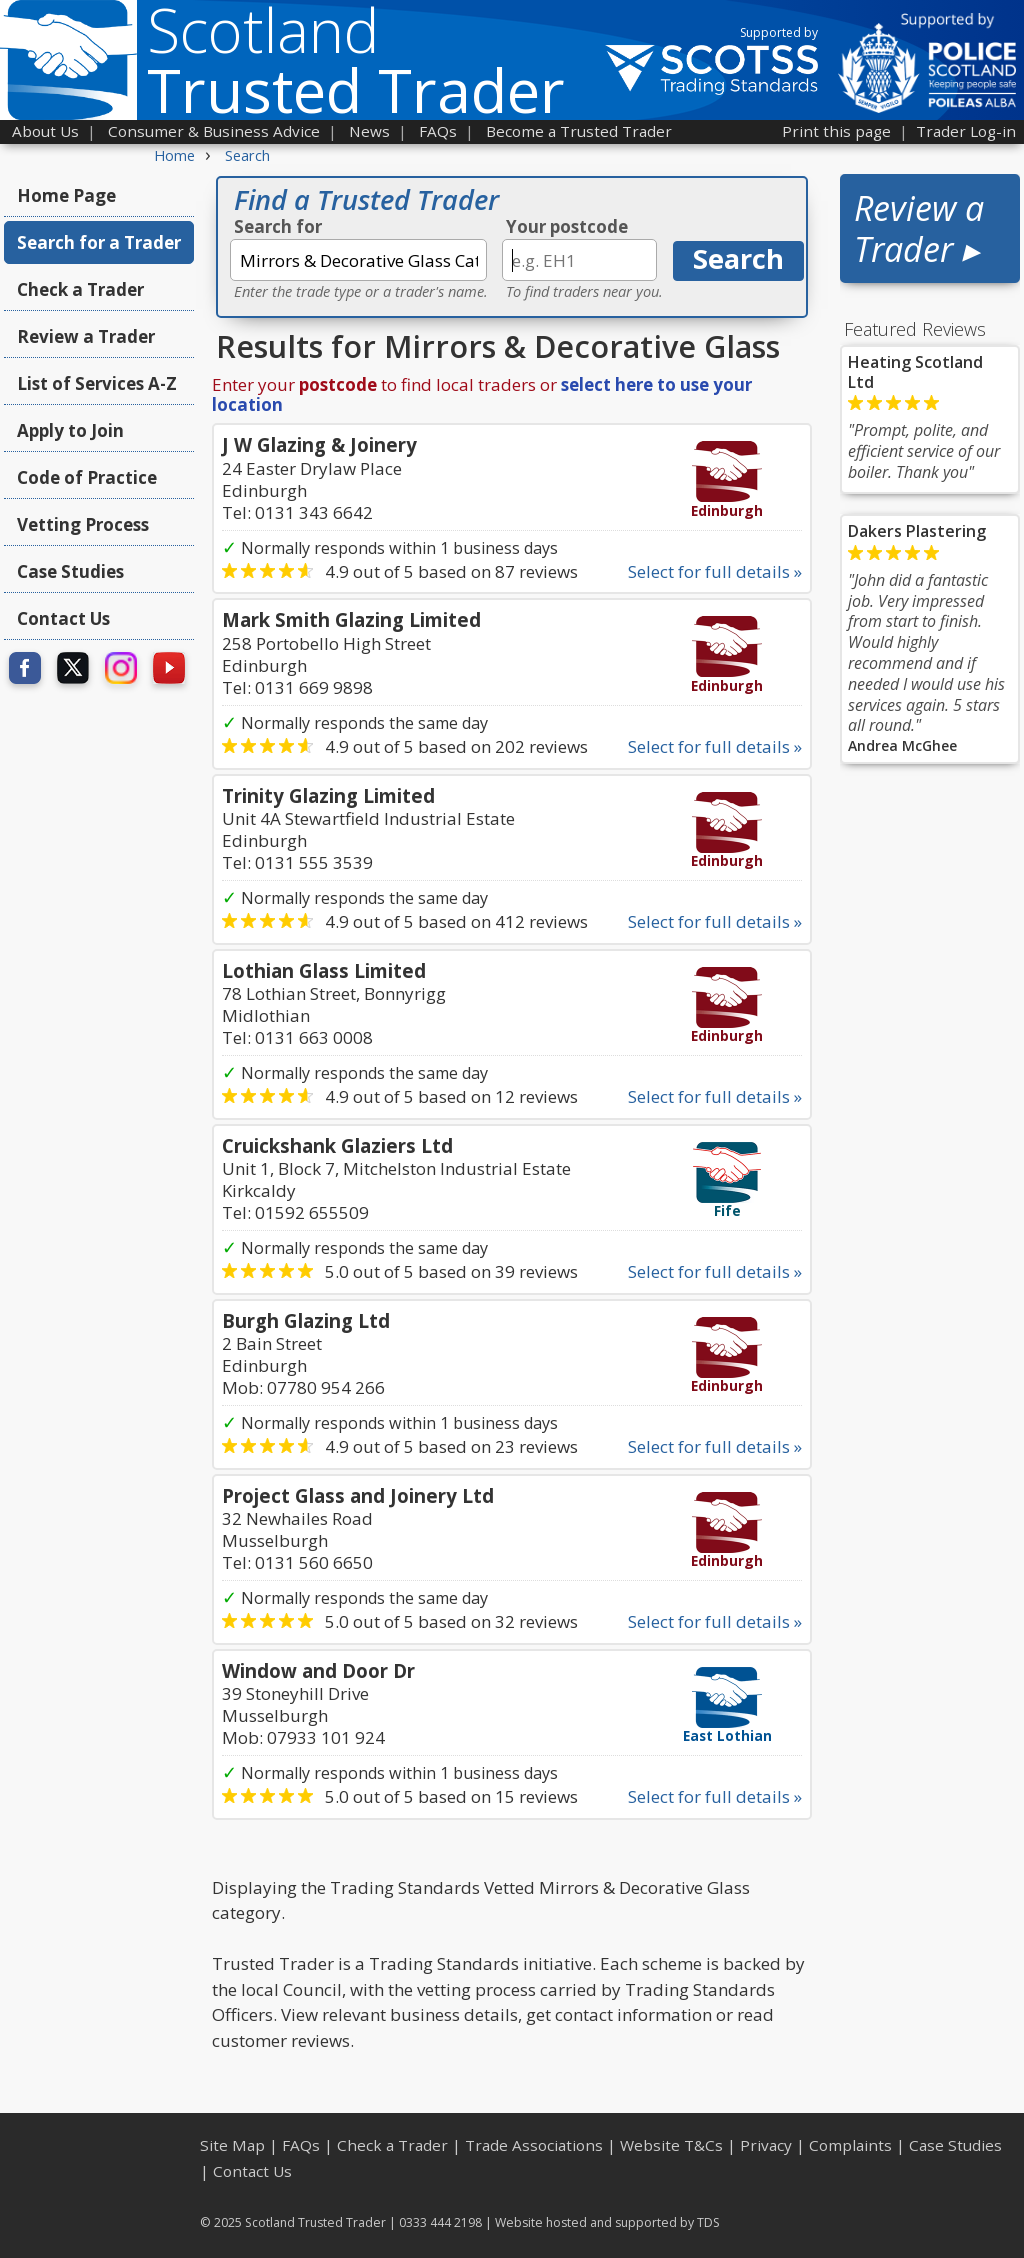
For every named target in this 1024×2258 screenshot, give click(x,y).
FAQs (438, 131)
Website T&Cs (671, 2145)
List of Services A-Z (97, 383)
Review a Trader (86, 336)
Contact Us (63, 618)
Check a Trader (80, 289)
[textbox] (358, 260)
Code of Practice (87, 477)
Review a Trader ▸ (919, 228)
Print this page (836, 131)
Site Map (232, 2145)
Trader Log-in (966, 131)
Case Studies (70, 571)
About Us (45, 131)
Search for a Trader (99, 242)
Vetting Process (83, 524)
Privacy (766, 2145)
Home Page (66, 195)
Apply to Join (70, 430)
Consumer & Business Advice (214, 131)
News (369, 131)
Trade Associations (534, 2145)
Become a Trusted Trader (579, 131)
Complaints (850, 2145)
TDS (708, 2222)
